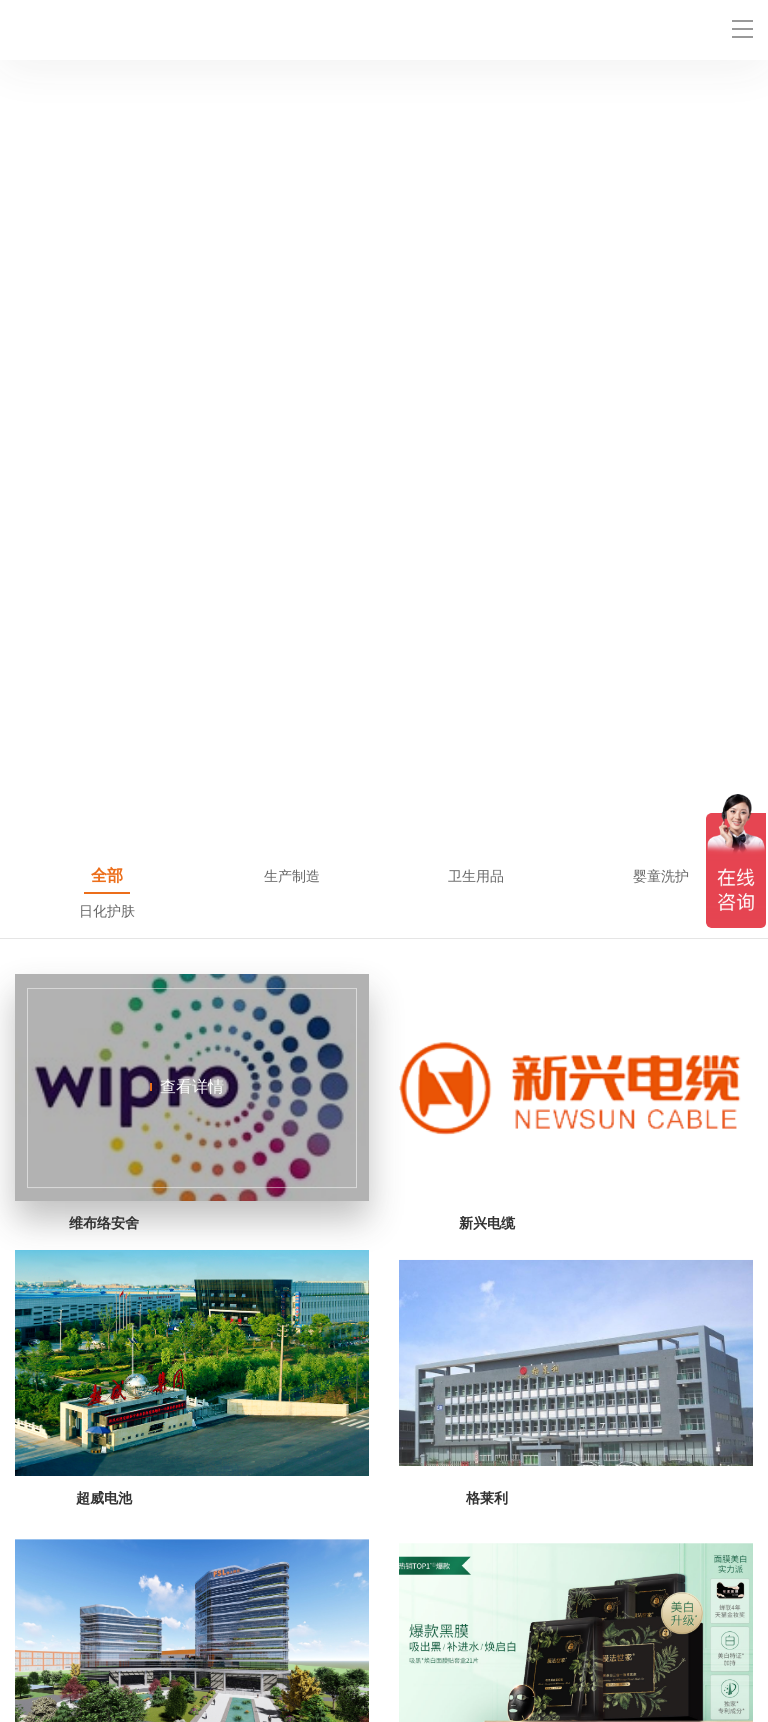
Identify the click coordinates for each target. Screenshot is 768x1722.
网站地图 (39, 1669)
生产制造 (292, 108)
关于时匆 (228, 1631)
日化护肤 (107, 143)
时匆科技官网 (271, 1669)
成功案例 (597, 1607)
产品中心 (412, 1607)
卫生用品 (476, 108)
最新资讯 (43, 1631)
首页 (29, 1607)
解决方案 (228, 1607)
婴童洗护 (661, 108)
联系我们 (412, 1631)
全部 (107, 108)
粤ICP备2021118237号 (479, 1701)
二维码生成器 (191, 1669)
